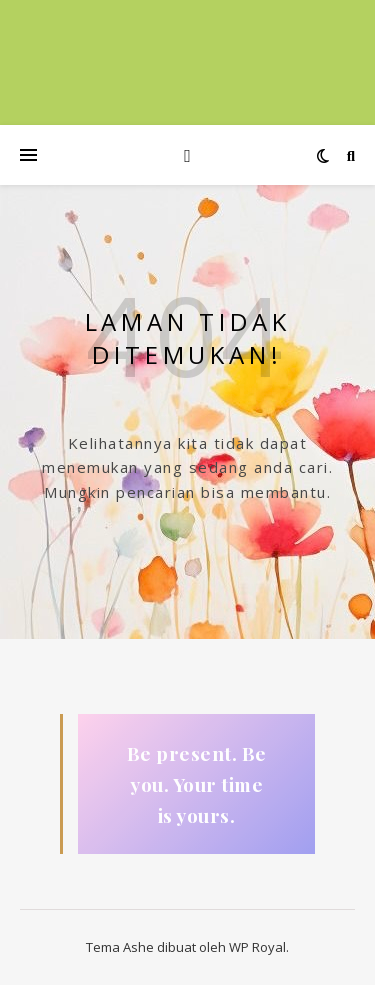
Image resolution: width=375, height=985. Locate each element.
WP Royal (257, 947)
